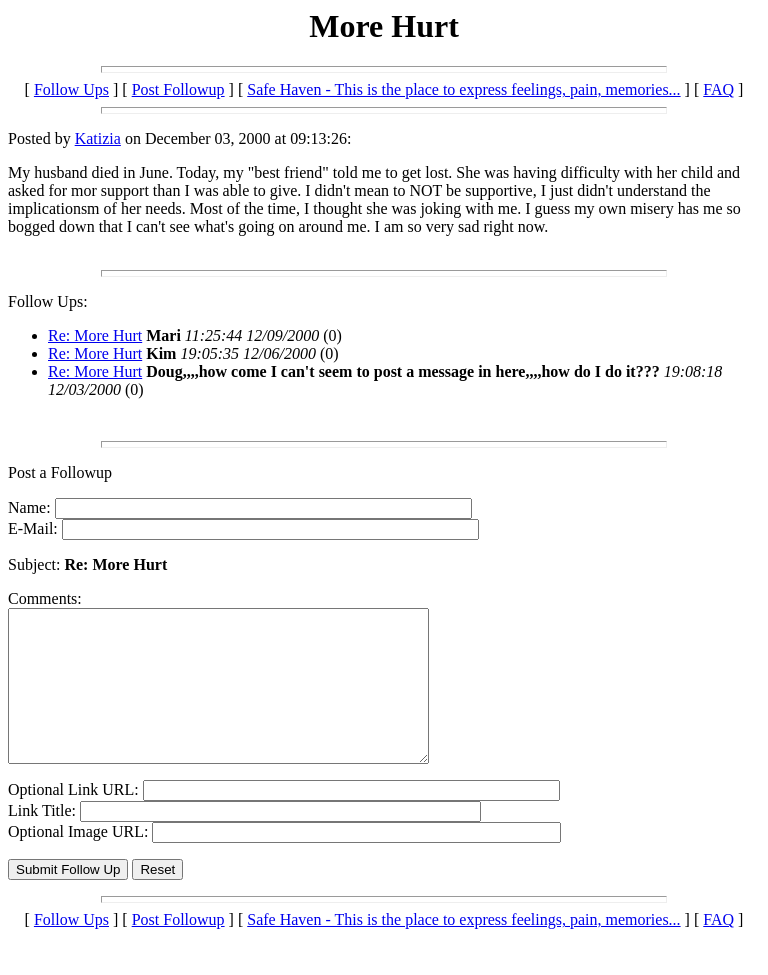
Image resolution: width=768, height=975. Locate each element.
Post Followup (178, 89)
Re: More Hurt (95, 335)
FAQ (718, 89)
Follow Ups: (48, 301)
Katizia (98, 138)
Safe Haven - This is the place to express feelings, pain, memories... (463, 89)
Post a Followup (60, 472)
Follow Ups (71, 89)
